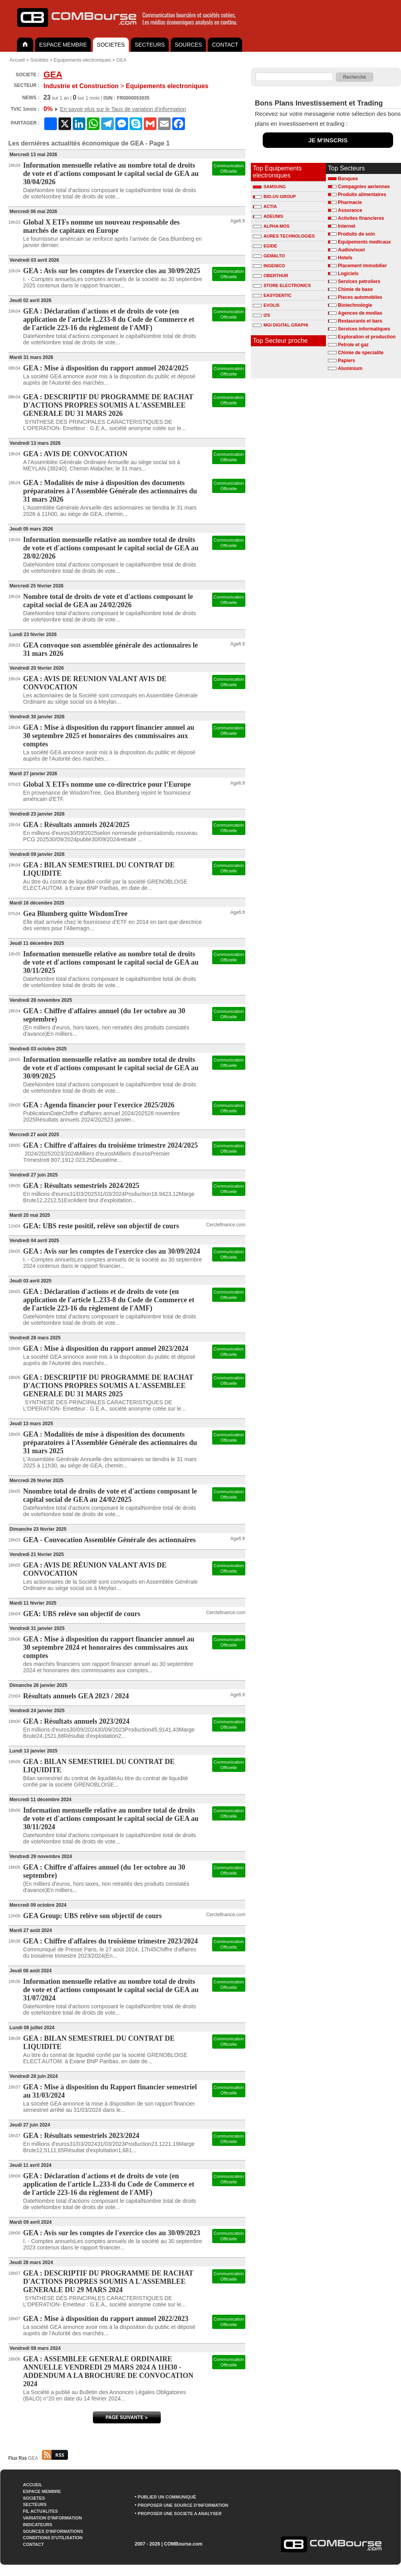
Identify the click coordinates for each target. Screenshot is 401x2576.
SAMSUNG (269, 186)
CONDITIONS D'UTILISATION (53, 2537)
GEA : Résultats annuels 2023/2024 (76, 1721)
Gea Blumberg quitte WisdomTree (75, 914)
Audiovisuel (351, 250)
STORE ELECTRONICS (282, 285)
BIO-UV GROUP (274, 196)
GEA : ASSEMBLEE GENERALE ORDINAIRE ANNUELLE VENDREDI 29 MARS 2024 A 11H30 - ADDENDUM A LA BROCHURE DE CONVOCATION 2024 (108, 2371)
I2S (261, 315)
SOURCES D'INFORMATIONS (53, 2531)
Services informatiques (364, 329)
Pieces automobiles (360, 297)
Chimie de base (355, 289)
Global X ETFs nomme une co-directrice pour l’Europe (107, 784)
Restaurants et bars (360, 321)
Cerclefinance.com (225, 1225)
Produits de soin (356, 234)
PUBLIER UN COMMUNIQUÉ (167, 2497)
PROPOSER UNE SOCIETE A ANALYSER (180, 2513)
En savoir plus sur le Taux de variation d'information (123, 109)
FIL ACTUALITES (40, 2511)
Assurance (350, 210)
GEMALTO (269, 255)
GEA (121, 60)
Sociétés (39, 60)
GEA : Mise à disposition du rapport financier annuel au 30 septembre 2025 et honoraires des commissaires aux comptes (108, 735)
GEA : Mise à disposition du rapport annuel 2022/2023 (105, 2319)
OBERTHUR (270, 275)
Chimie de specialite (360, 352)
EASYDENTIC (272, 295)
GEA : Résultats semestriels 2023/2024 (81, 2136)
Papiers (346, 360)
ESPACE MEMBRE (63, 45)
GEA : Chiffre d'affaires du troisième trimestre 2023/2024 (110, 1941)
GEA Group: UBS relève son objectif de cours (92, 1916)
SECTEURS (150, 45)
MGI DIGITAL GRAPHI (280, 325)
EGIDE (265, 246)
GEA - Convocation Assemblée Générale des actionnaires (109, 1540)
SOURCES (188, 45)
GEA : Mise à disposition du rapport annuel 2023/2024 (105, 1348)
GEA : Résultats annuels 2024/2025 (76, 825)
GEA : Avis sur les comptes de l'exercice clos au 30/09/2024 (111, 1251)
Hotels (345, 258)
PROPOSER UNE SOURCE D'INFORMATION (183, 2505)
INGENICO (269, 265)
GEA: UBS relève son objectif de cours (82, 1614)
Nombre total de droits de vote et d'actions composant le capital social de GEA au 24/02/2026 (108, 601)
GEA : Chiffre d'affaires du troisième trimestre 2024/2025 (110, 1145)
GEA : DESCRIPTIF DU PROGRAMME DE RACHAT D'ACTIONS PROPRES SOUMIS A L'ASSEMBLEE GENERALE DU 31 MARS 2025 (108, 1385)
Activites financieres (361, 218)
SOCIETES (111, 45)
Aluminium (350, 368)
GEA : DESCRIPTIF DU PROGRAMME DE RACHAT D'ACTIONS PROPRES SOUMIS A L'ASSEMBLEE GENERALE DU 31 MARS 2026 (108, 405)
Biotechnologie (355, 305)
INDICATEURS (37, 2524)
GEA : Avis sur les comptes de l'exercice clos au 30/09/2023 (111, 2233)
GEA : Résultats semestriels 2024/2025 (81, 1186)
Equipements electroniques (82, 60)
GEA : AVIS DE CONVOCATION (75, 454)
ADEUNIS (268, 216)
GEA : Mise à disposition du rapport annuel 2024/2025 (105, 368)
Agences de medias (360, 313)
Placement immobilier (362, 265)
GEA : (48, 2458)
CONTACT (225, 45)
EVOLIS (266, 305)
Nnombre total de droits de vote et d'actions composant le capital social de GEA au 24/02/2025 (110, 1495)
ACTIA (265, 206)
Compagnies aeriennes (364, 186)
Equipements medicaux (364, 242)
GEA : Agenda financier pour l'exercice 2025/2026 (99, 1105)
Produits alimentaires (362, 194)
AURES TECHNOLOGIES (284, 236)
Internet (346, 226)
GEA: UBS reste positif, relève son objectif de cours (101, 1226)
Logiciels (348, 273)
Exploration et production (366, 337)
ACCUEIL (32, 2484)
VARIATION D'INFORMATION (52, 2518)
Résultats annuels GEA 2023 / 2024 (76, 1696)
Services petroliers (359, 281)
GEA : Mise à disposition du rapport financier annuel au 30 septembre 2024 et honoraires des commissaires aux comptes (108, 1647)
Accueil (17, 60)
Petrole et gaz (353, 344)
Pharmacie (350, 202)
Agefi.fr (237, 221)
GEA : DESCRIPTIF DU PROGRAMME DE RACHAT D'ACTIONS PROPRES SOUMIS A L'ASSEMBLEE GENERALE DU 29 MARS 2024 (108, 2281)
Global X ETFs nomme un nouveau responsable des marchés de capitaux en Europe (101, 226)
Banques (348, 178)
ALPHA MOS (271, 226)
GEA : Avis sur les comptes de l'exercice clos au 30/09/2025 (111, 271)
